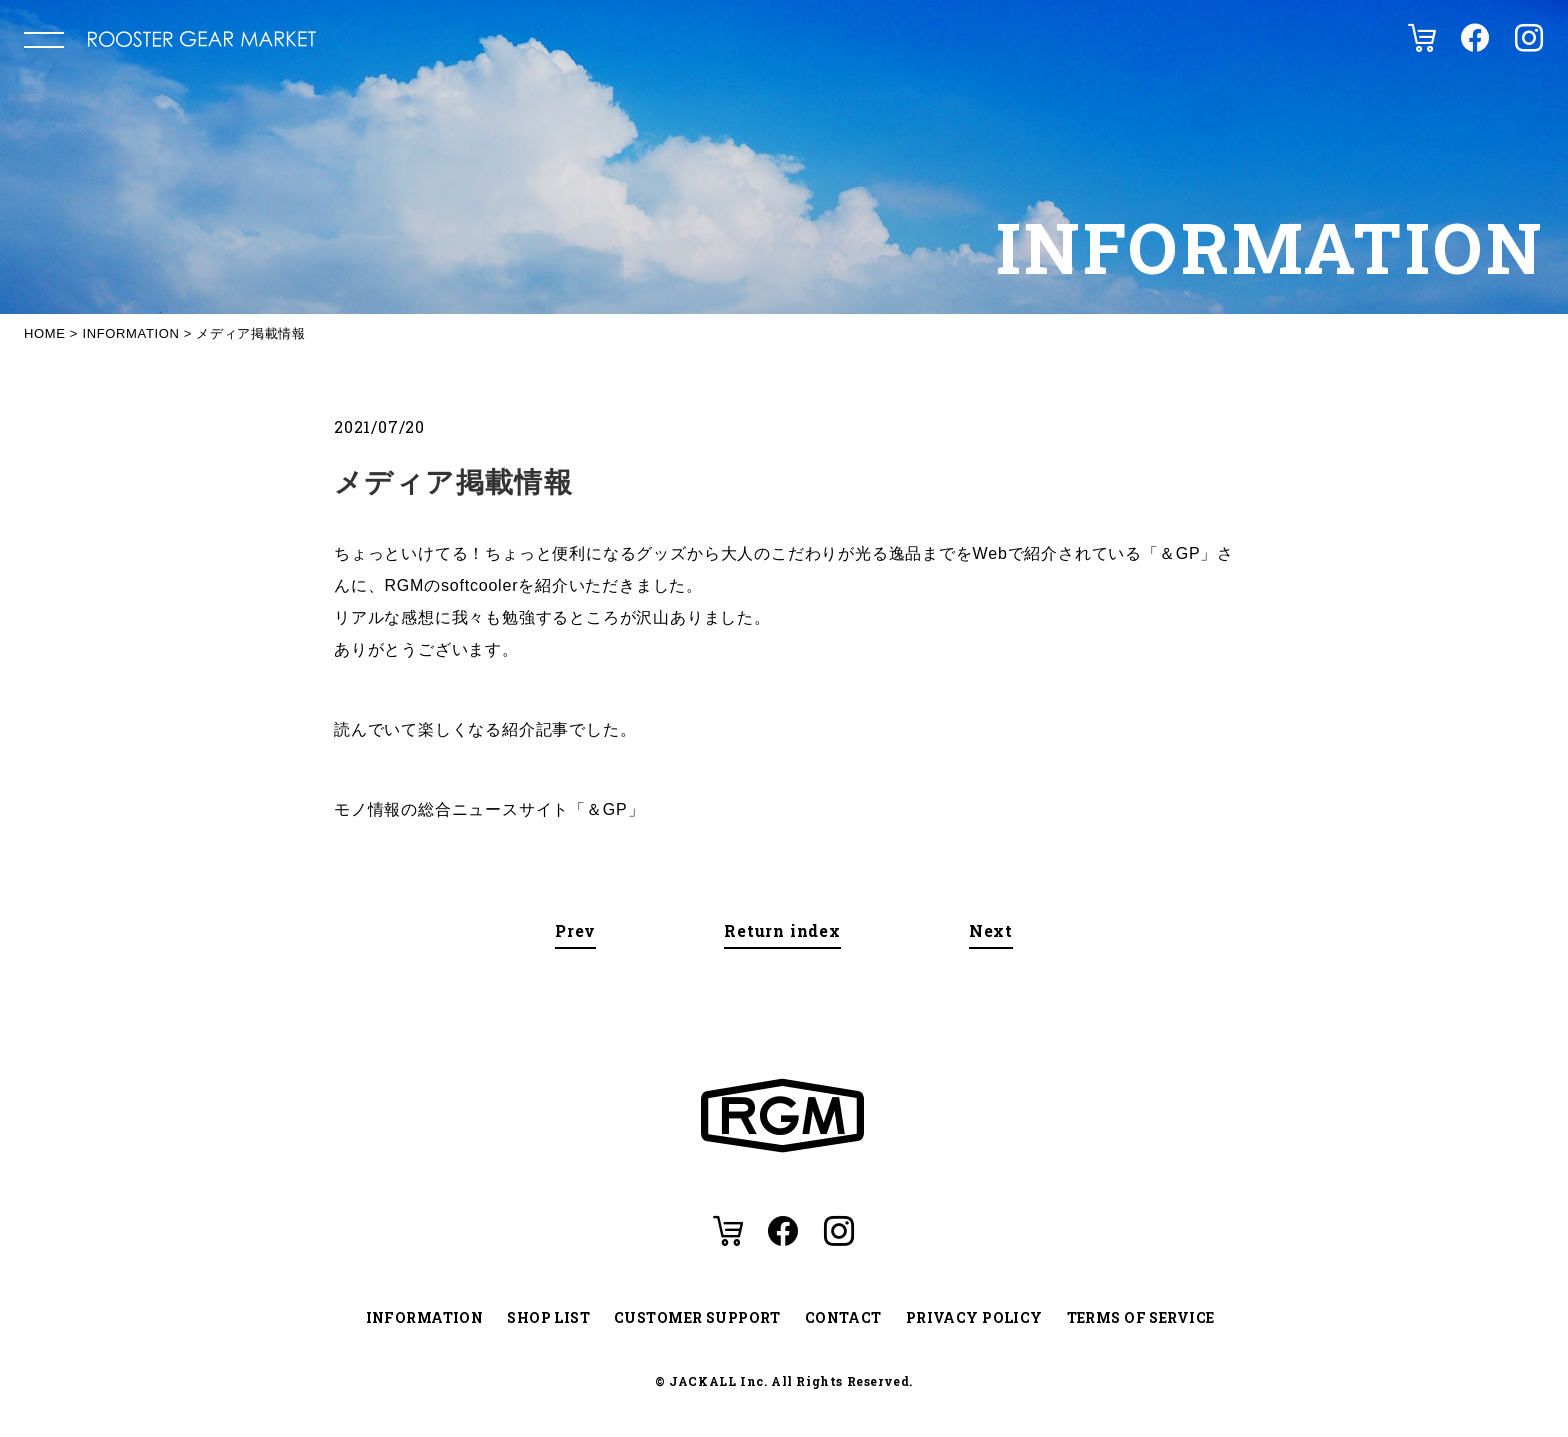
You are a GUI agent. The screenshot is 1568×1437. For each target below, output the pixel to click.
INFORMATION (425, 1317)
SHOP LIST (548, 1317)
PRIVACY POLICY (974, 1317)
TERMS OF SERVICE (1141, 1317)
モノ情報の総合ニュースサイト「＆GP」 (489, 809)
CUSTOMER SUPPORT (697, 1317)
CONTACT (843, 1317)
